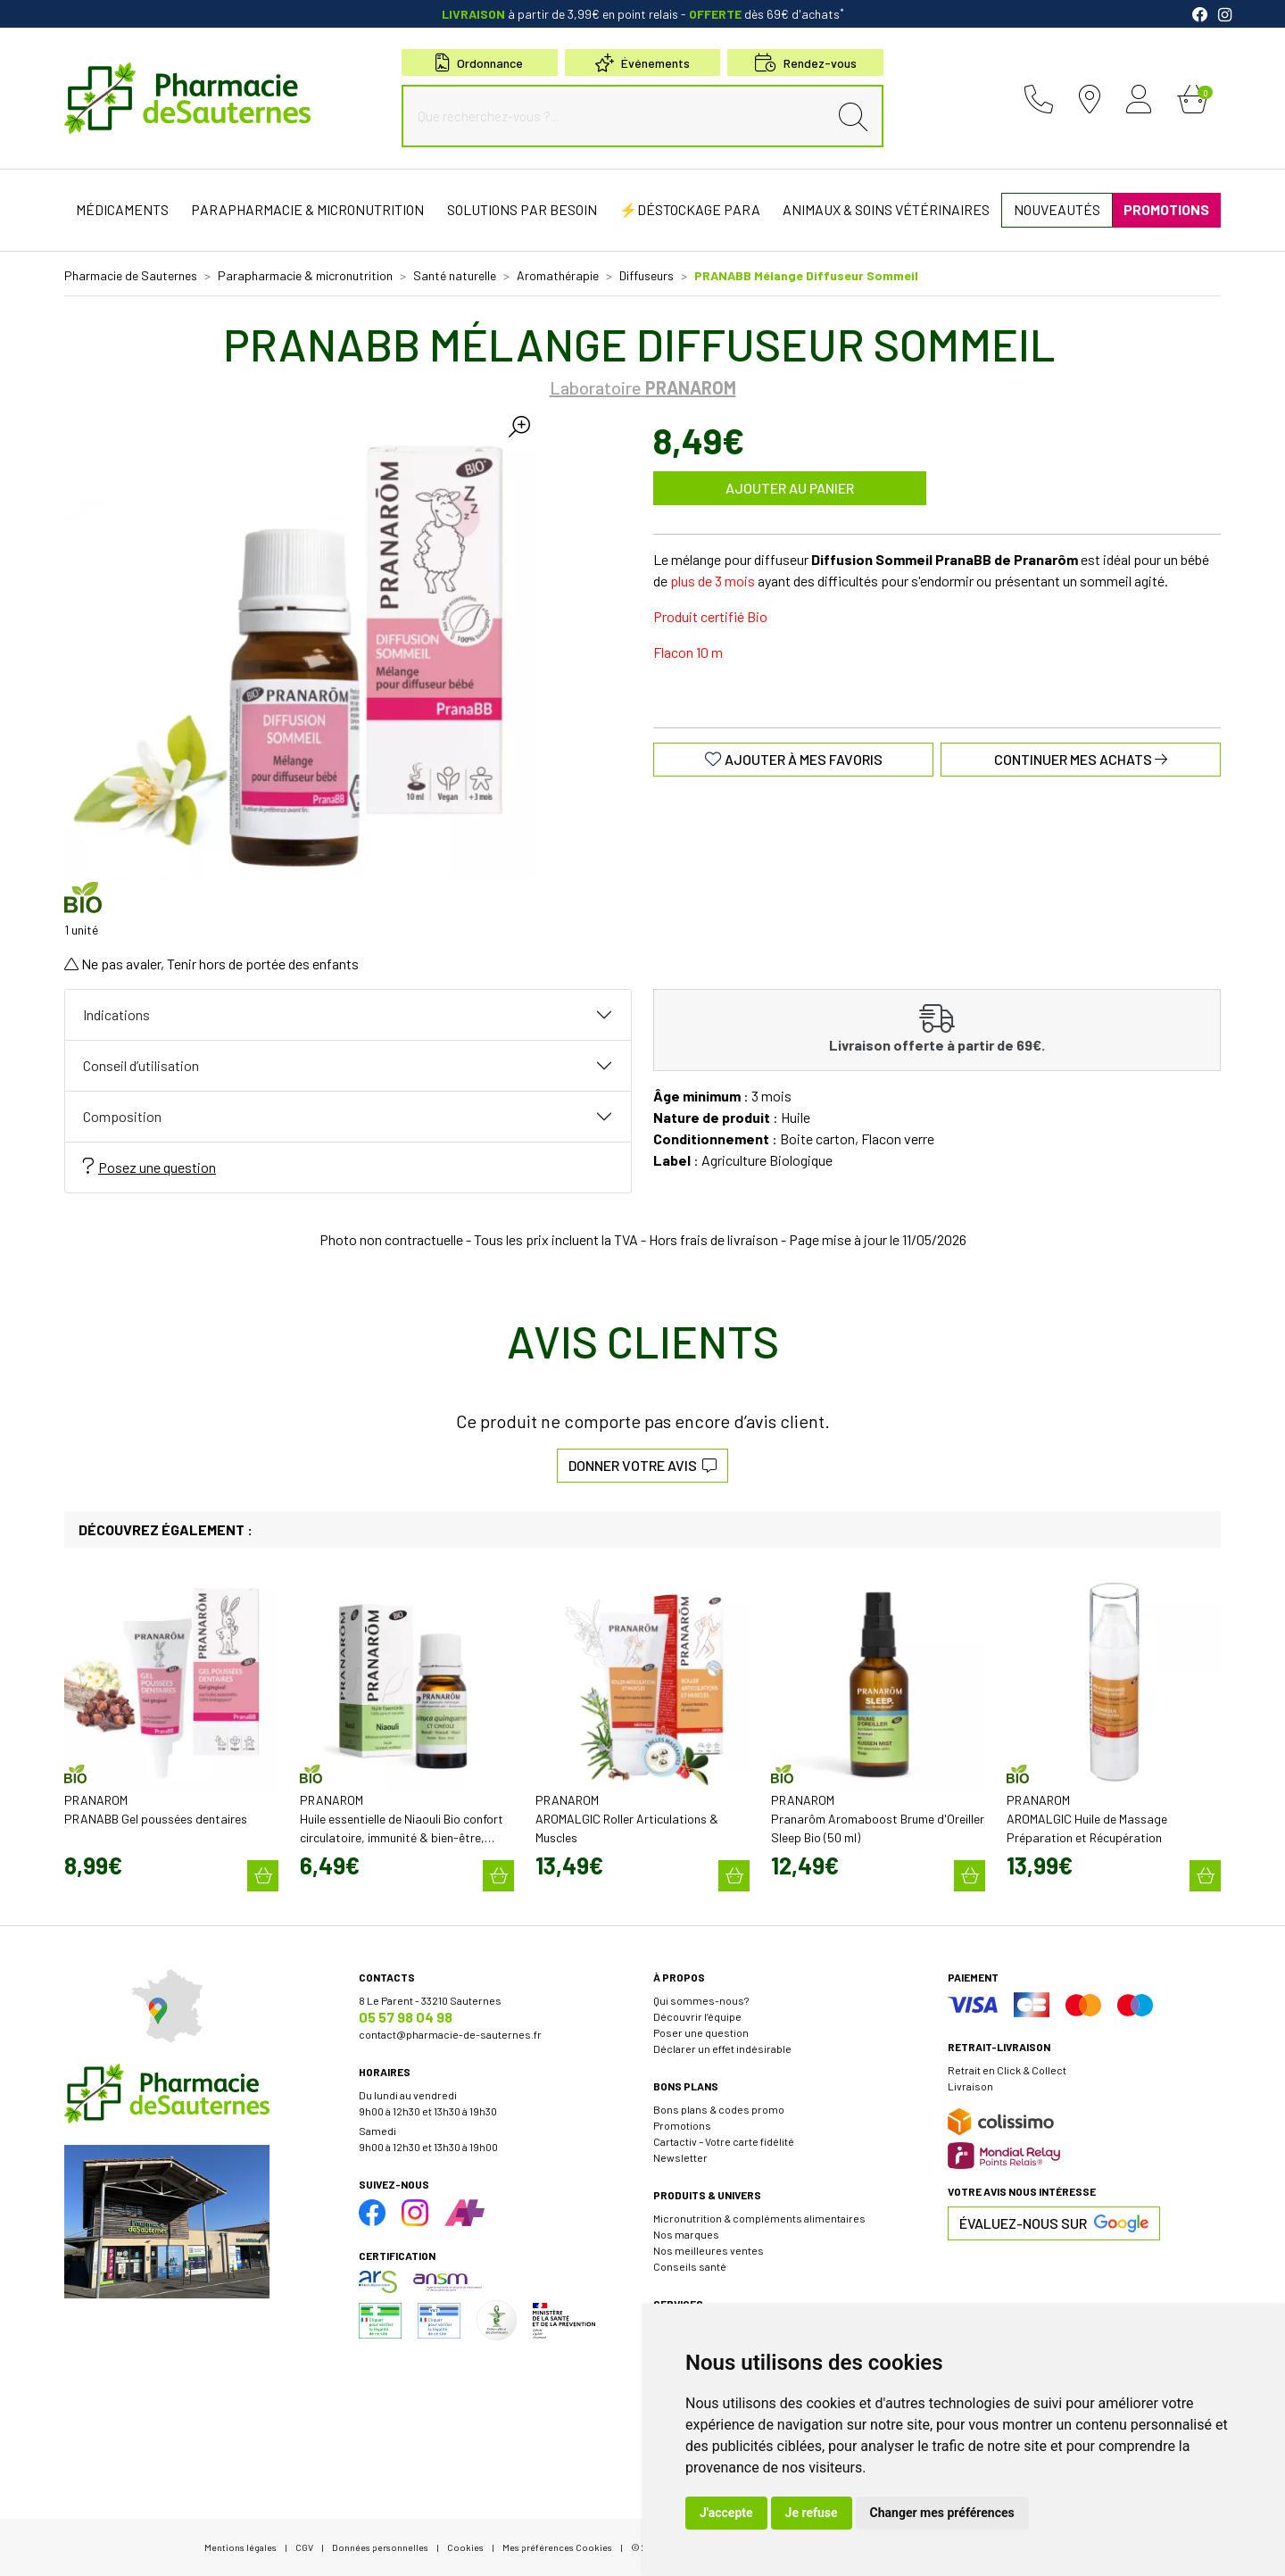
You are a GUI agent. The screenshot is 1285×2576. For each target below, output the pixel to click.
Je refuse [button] (811, 2512)
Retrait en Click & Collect (1007, 2070)
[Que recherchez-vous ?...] (619, 116)
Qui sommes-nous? (701, 2000)
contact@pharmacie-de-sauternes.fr (450, 2034)
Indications (116, 1014)
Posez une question (149, 1167)
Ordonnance (479, 63)
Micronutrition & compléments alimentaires (759, 2218)
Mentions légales (240, 2547)
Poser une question (701, 2032)
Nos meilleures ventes (708, 2250)
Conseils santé (689, 2266)
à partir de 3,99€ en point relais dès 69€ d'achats (643, 13)
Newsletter (680, 2157)
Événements (642, 63)
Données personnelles (380, 2547)
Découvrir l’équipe (697, 2016)
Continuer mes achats (1080, 759)
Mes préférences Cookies (557, 2547)
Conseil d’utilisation (141, 1065)
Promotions (682, 2125)
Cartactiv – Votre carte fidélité (723, 2141)
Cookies (465, 2547)
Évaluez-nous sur (1053, 2223)
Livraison (970, 2086)
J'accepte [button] (726, 2512)
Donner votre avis (642, 1465)
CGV (304, 2547)
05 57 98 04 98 (405, 2016)
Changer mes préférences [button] (942, 2512)
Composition (122, 1116)
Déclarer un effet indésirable (722, 2048)
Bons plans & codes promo (718, 2109)
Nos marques (686, 2234)
